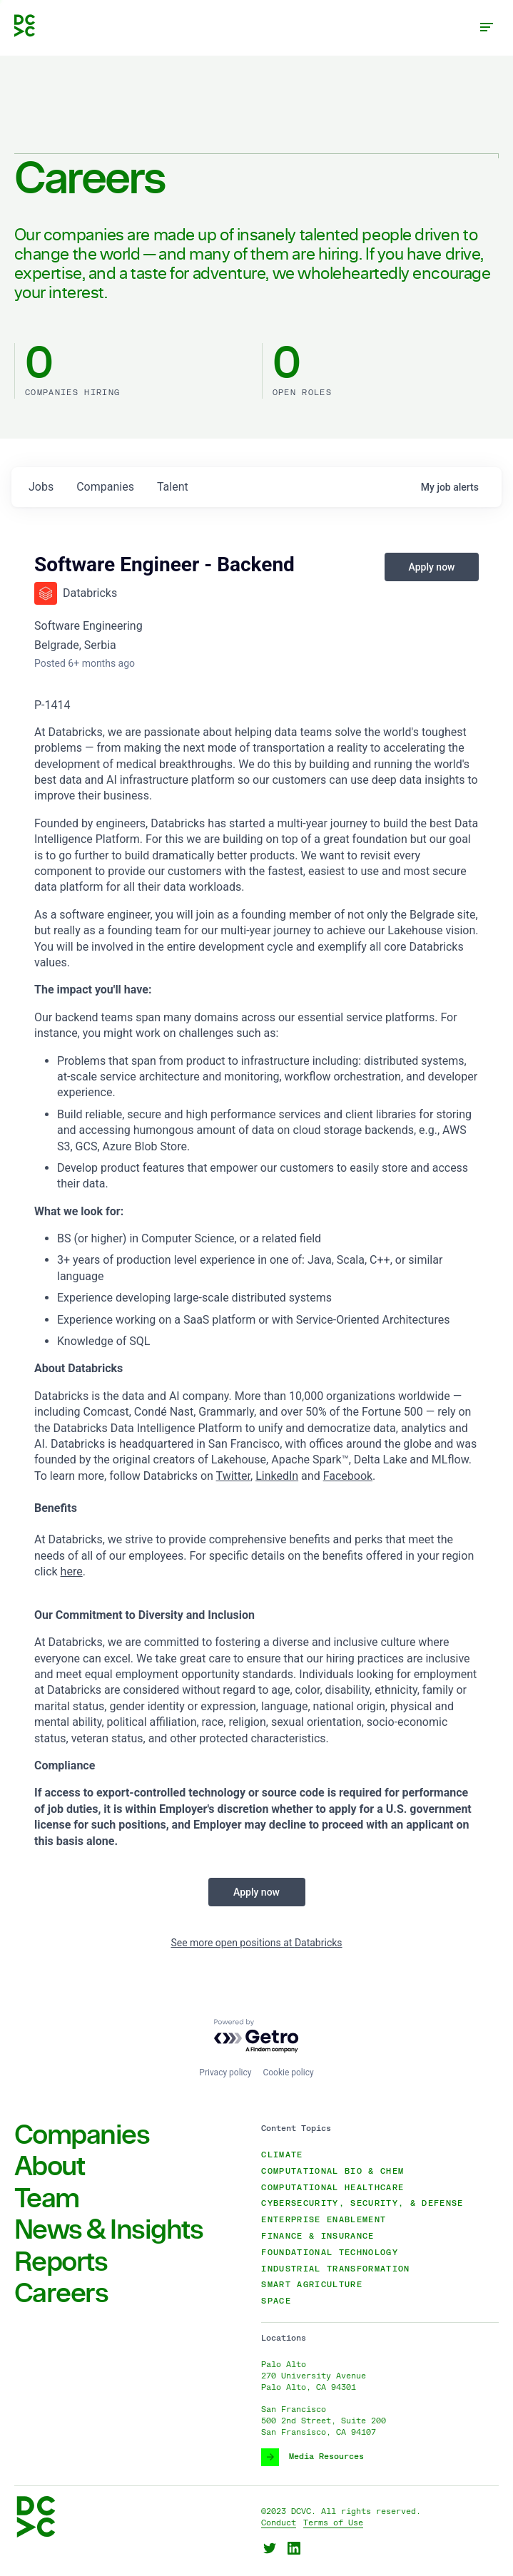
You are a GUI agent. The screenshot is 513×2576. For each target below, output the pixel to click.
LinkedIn (276, 1476)
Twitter (233, 1476)
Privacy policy (225, 2072)
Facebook (347, 1476)
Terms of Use (333, 2523)
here (72, 1571)
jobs (41, 487)
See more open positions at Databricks (256, 1942)
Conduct (278, 2523)
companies (105, 487)
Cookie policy (288, 2072)
